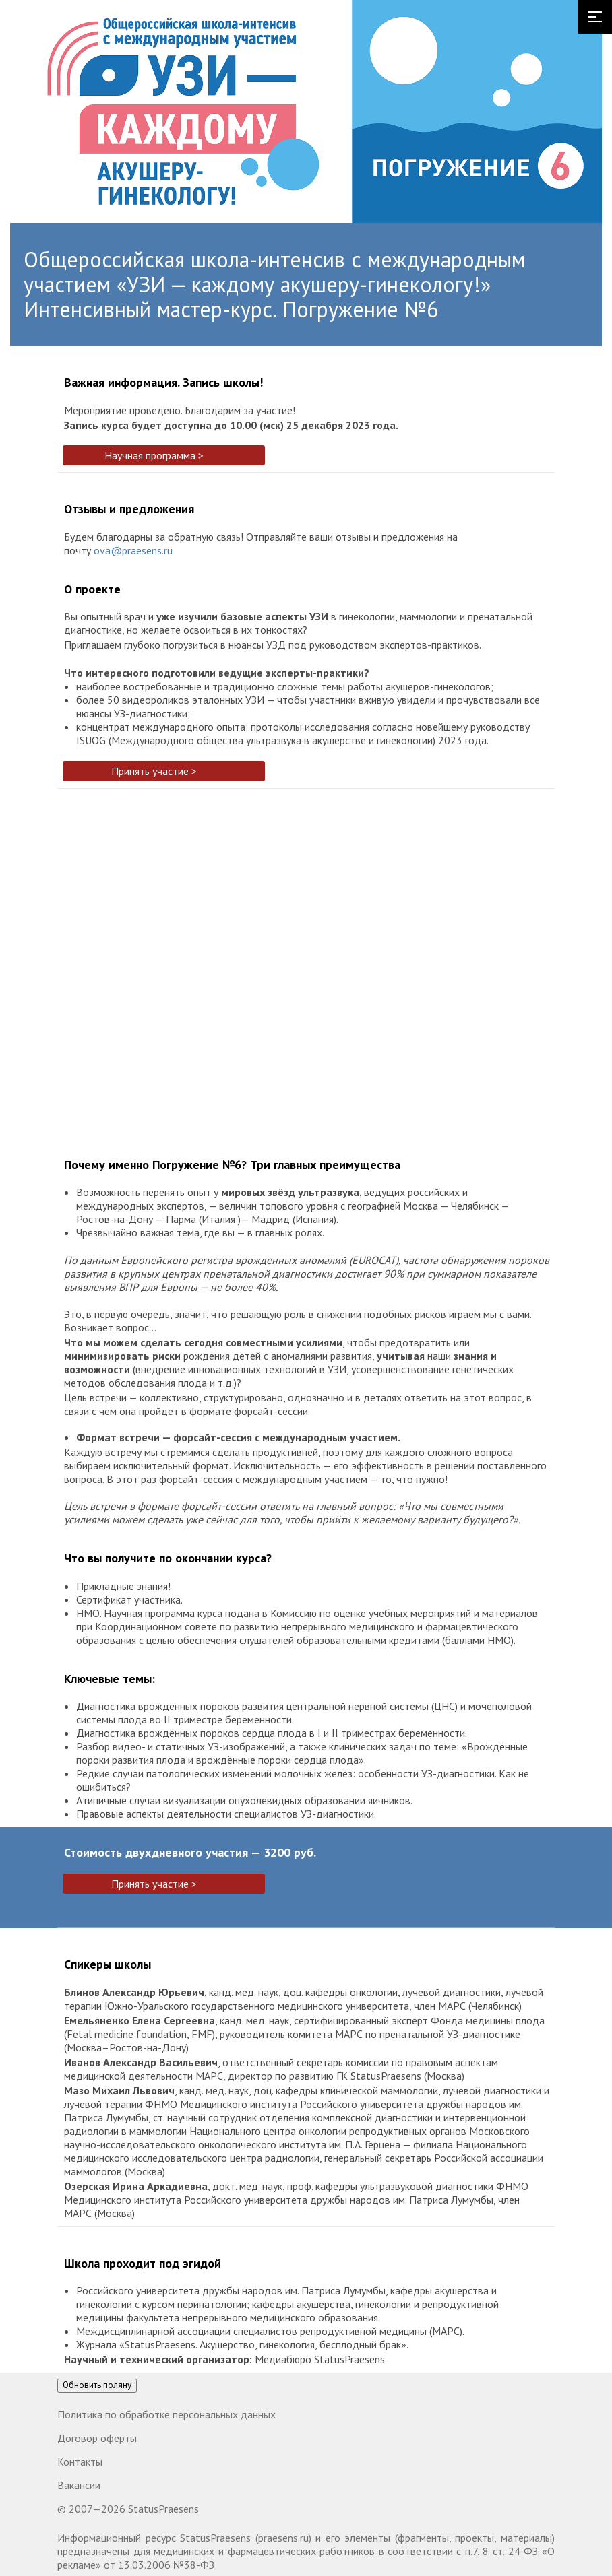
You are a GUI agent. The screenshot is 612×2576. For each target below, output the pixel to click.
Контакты (79, 2461)
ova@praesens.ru (133, 550)
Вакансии (78, 2485)
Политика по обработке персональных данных (166, 2414)
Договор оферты (97, 2438)
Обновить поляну (97, 2385)
